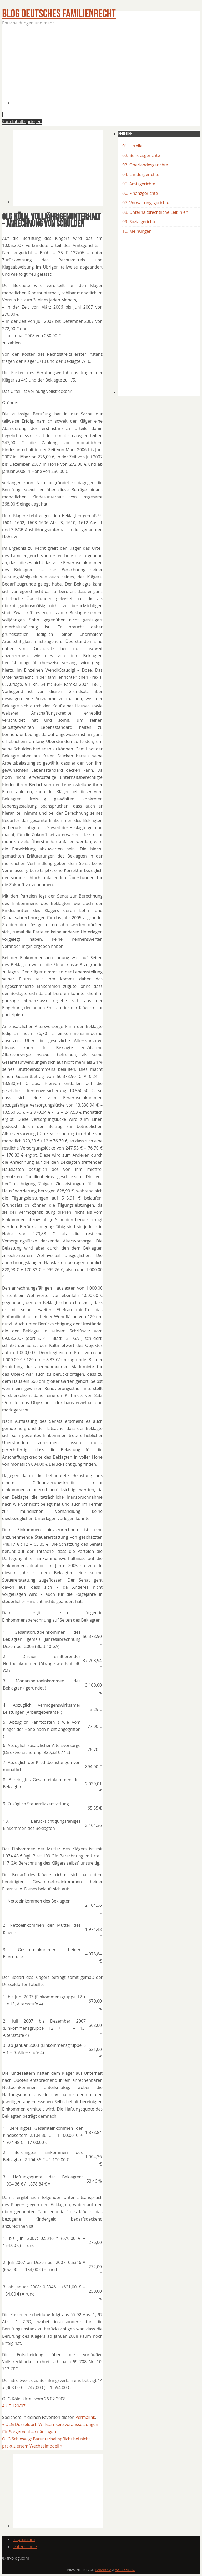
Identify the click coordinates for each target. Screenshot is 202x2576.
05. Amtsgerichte (138, 184)
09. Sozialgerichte (139, 222)
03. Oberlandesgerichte (145, 165)
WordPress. (125, 2570)
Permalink (85, 2417)
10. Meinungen (137, 231)
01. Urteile (132, 146)
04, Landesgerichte (140, 174)
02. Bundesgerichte (141, 155)
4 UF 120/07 (14, 2406)
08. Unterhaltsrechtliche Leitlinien (155, 212)
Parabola (103, 2570)
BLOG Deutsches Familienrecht (59, 14)
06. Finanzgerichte (140, 193)
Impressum (24, 2539)
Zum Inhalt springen (22, 122)
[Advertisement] (107, 68)
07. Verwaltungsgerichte (145, 203)
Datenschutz (25, 2546)
